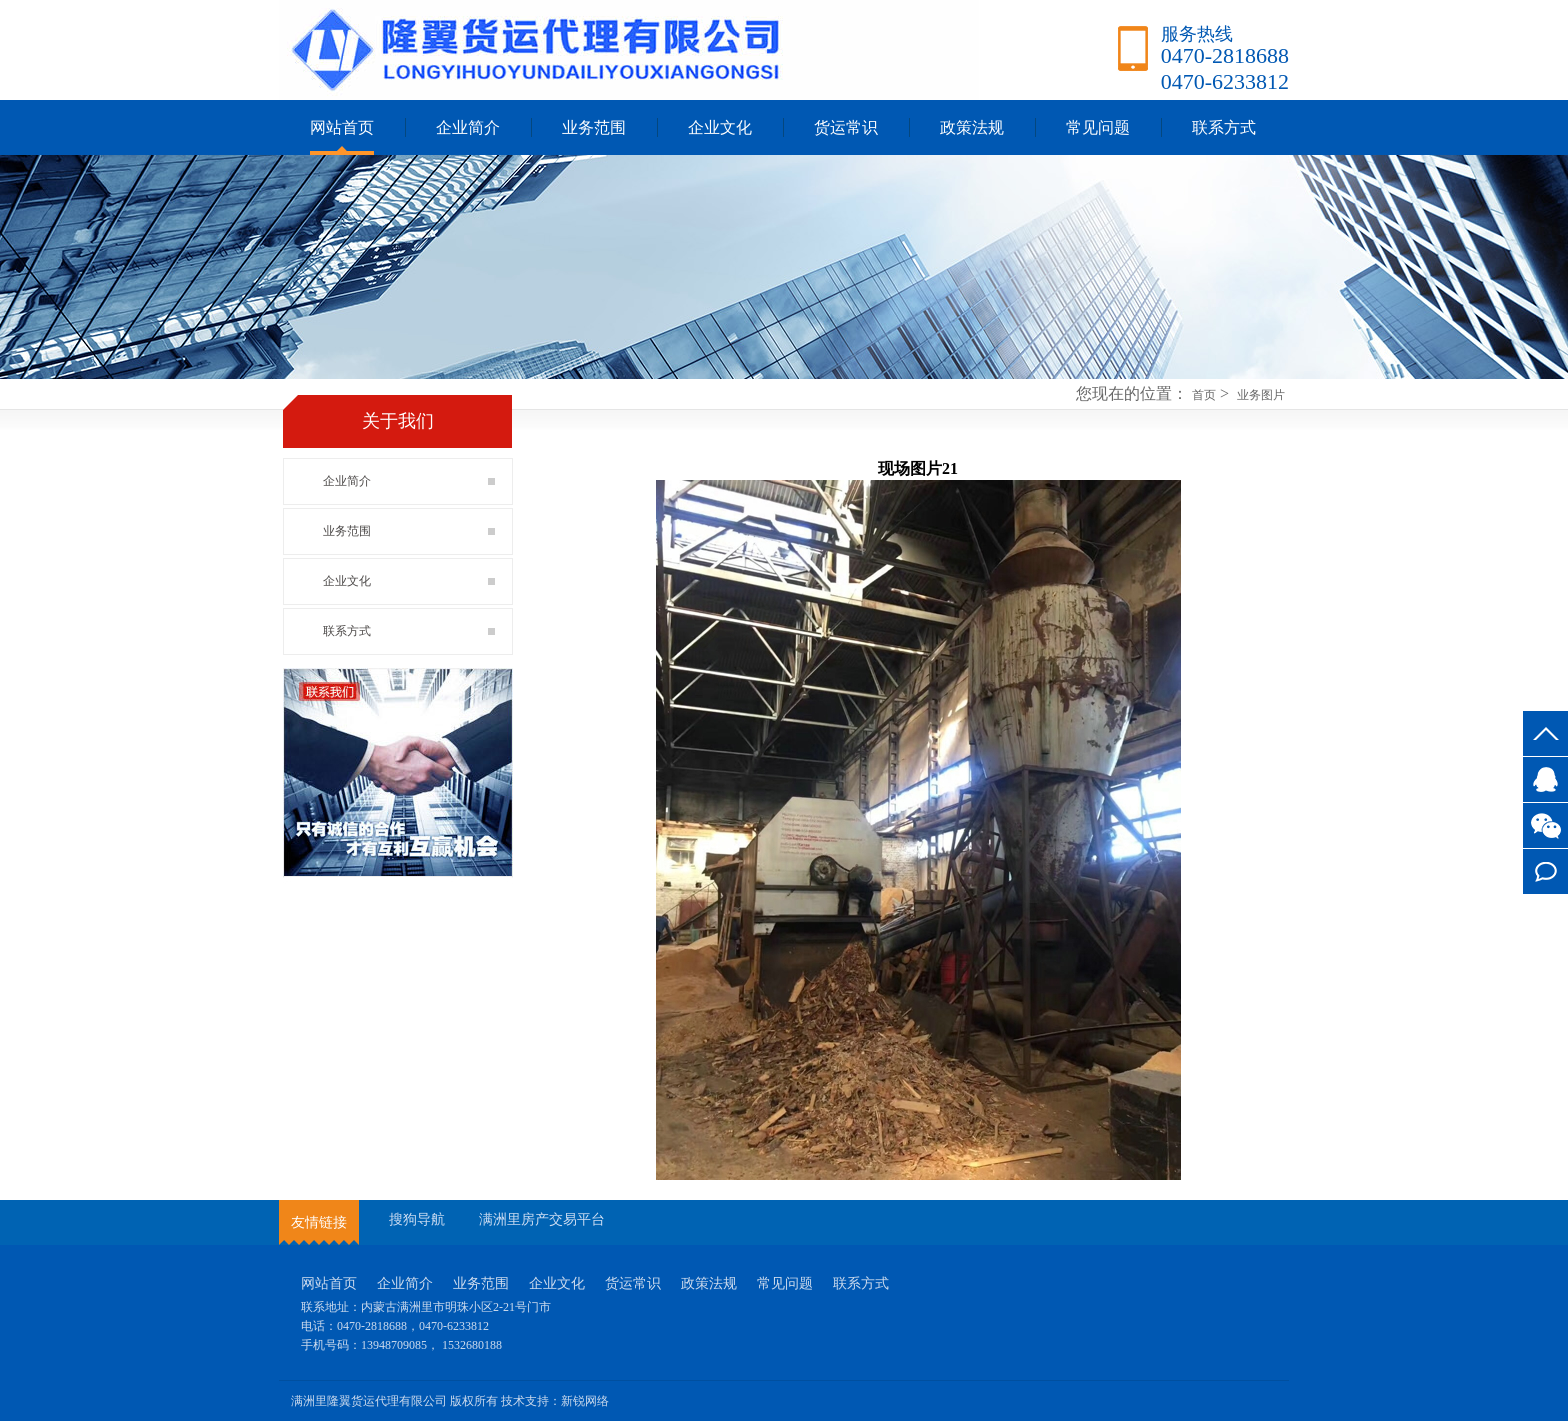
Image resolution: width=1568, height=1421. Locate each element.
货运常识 (846, 127)
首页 (1204, 395)
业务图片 (1261, 395)
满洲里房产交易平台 (542, 1219)
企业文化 (720, 127)
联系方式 (1545, 871)
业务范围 (594, 127)
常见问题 (1098, 127)
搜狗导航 (417, 1219)
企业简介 (468, 127)
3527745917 (1545, 779)
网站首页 (342, 127)
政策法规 (972, 127)
